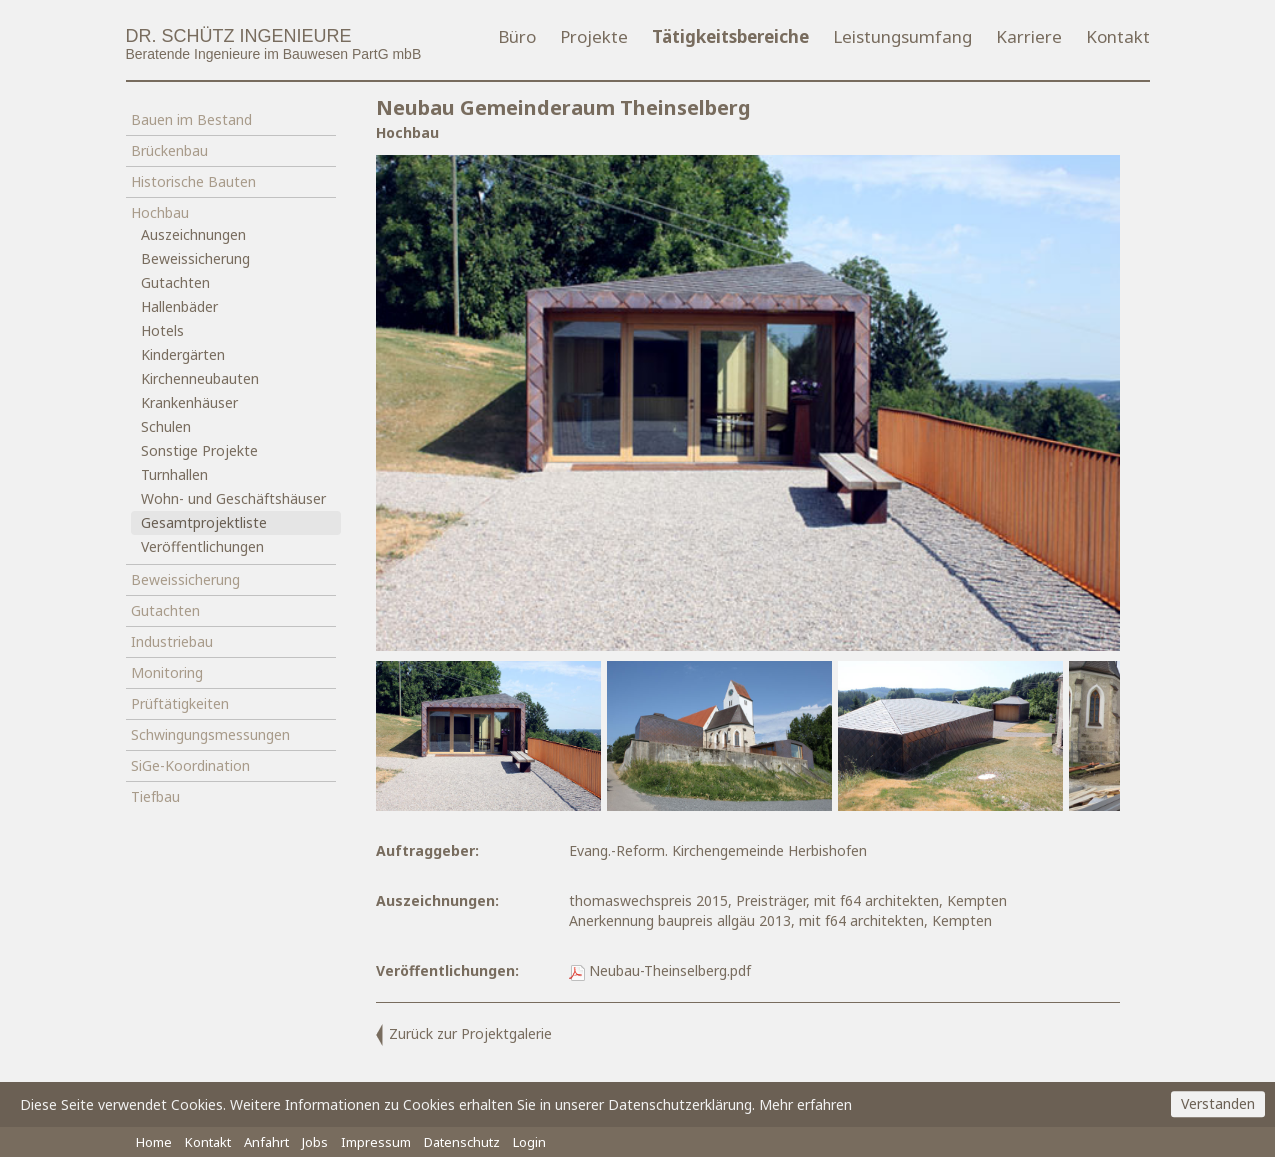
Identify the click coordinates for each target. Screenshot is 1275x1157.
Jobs (315, 1142)
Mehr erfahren (805, 1104)
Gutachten (175, 282)
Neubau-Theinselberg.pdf (660, 970)
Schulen (166, 426)
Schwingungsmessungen (210, 734)
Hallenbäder (179, 306)
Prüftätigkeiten (180, 703)
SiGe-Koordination (190, 765)
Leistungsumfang (902, 36)
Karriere (1029, 36)
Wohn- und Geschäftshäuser (233, 498)
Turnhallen (174, 474)
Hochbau (160, 212)
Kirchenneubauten (200, 378)
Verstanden (1218, 1104)
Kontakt (1118, 36)
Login (529, 1142)
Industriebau (172, 641)
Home (154, 1142)
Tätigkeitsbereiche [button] (730, 36)
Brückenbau (169, 150)
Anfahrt (266, 1142)
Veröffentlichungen (202, 546)
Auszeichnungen (193, 234)
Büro (517, 36)
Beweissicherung (195, 258)
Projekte (594, 36)
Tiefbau (155, 796)
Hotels (162, 330)
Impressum (376, 1142)
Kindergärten (183, 354)
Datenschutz (462, 1142)
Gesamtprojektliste (204, 522)
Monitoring (167, 672)
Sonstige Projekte (199, 450)
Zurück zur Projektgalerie (464, 1033)
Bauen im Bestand (191, 119)
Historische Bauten (193, 181)
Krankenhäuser (189, 402)
